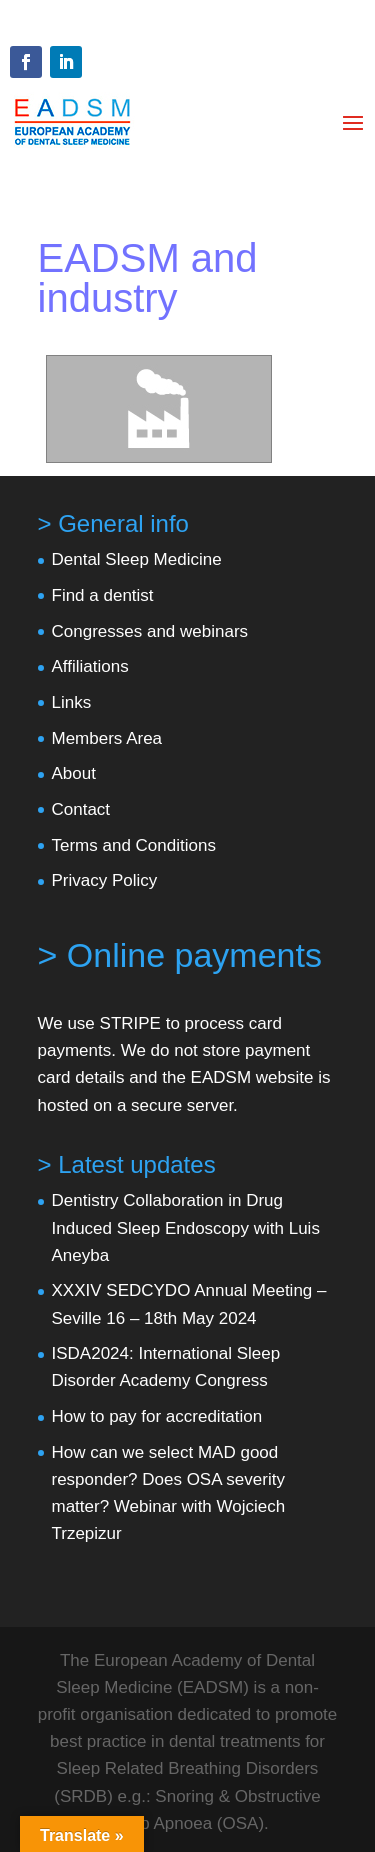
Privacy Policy (105, 880)
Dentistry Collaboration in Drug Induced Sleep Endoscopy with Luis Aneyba (186, 1227)
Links (72, 702)
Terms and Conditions (134, 845)
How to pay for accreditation (157, 1416)
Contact (81, 809)
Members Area (107, 738)
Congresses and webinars (150, 631)
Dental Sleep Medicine (137, 559)
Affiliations (90, 666)
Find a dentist (103, 595)
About (74, 773)
